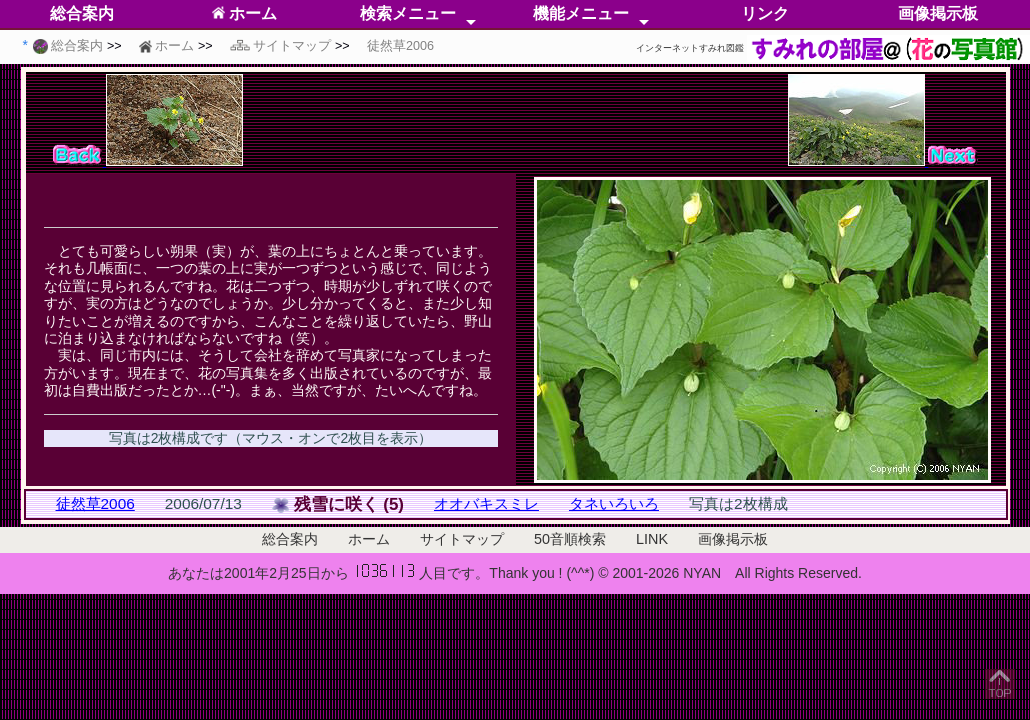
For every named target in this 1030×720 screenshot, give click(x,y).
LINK (652, 539)
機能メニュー (581, 13)
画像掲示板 (938, 13)
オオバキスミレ (486, 503)
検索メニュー (408, 13)
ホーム (244, 13)
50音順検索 (570, 539)
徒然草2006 (95, 503)
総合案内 (82, 13)
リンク (765, 13)
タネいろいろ (614, 503)
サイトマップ (462, 539)
